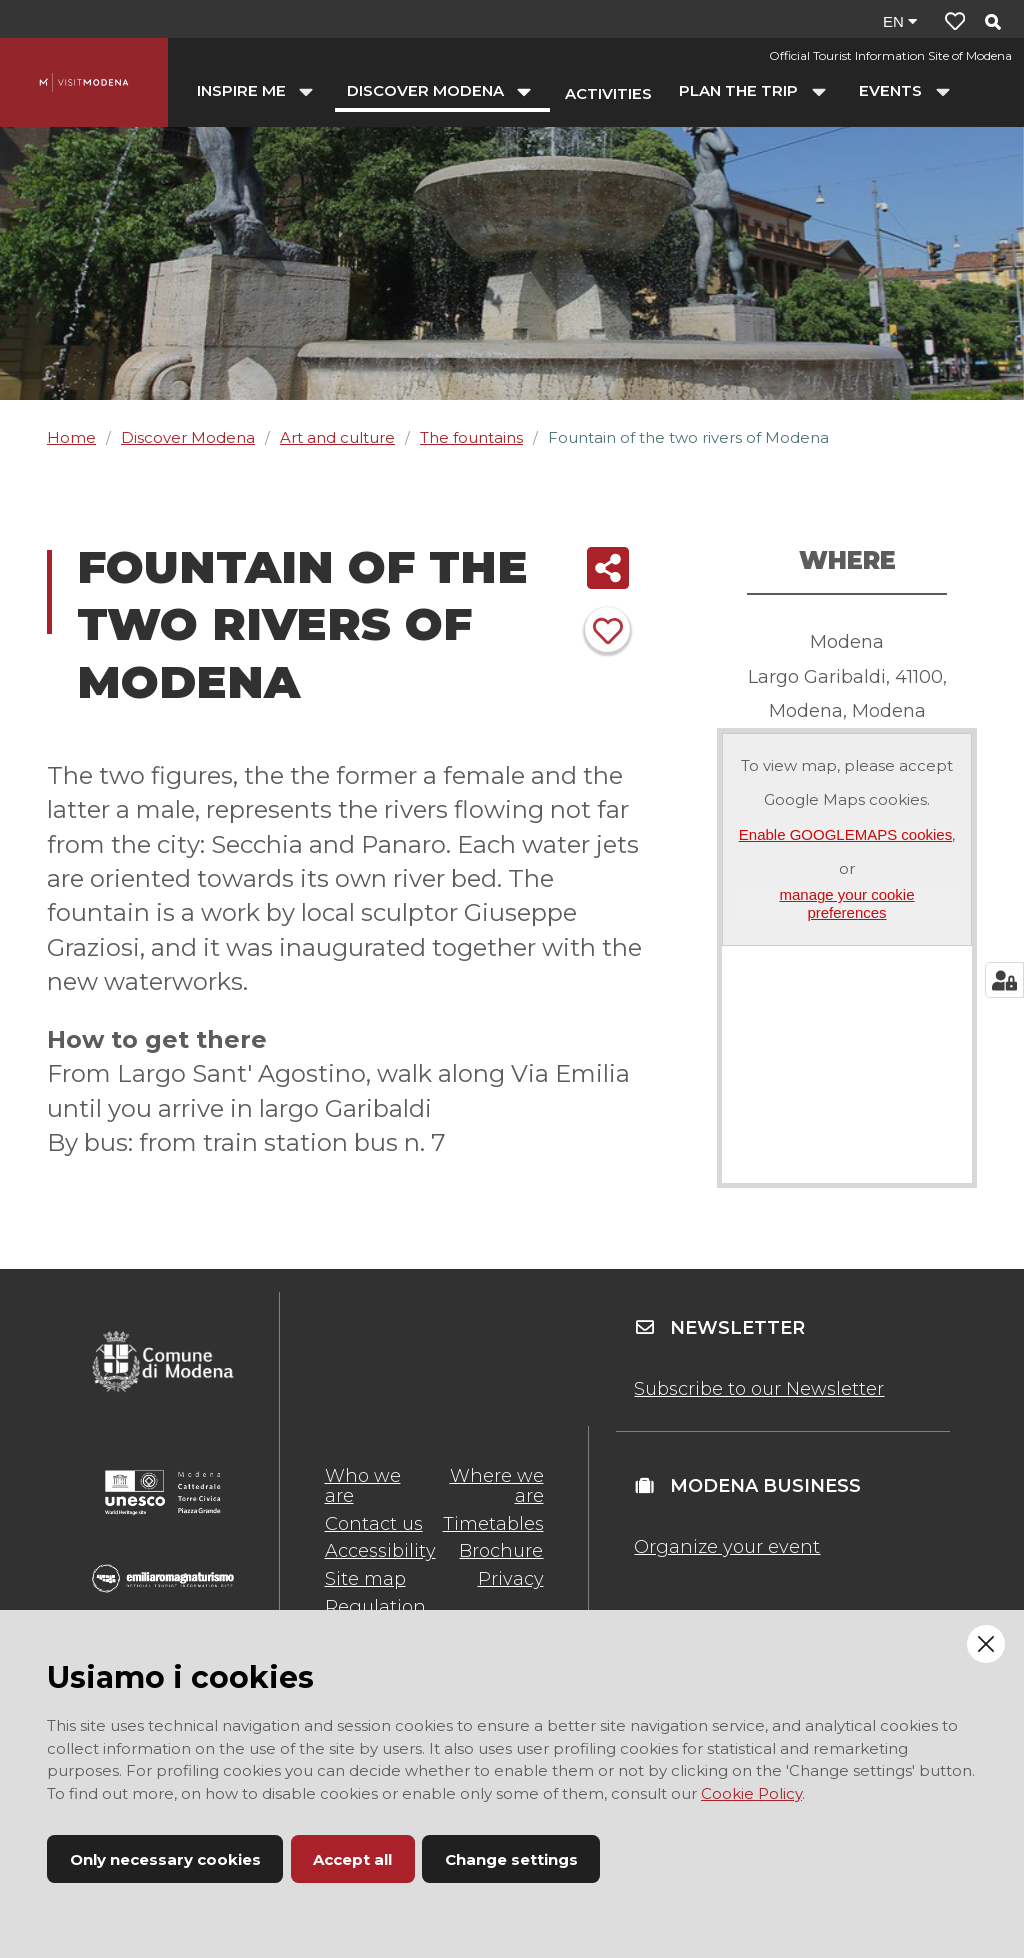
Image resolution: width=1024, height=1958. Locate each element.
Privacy (511, 1579)
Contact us (374, 1524)
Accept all (352, 1859)
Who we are (363, 1486)
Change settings (511, 1859)
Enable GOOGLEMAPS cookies (845, 834)
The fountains (471, 437)
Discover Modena (188, 437)
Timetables (493, 1524)
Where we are (497, 1486)
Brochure (501, 1551)
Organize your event (727, 1547)
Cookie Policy (751, 1793)
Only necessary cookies (165, 1859)
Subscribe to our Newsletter (759, 1389)
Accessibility (380, 1551)
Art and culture (337, 437)
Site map (365, 1579)
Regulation (375, 1607)
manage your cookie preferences (846, 903)
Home (71, 437)
